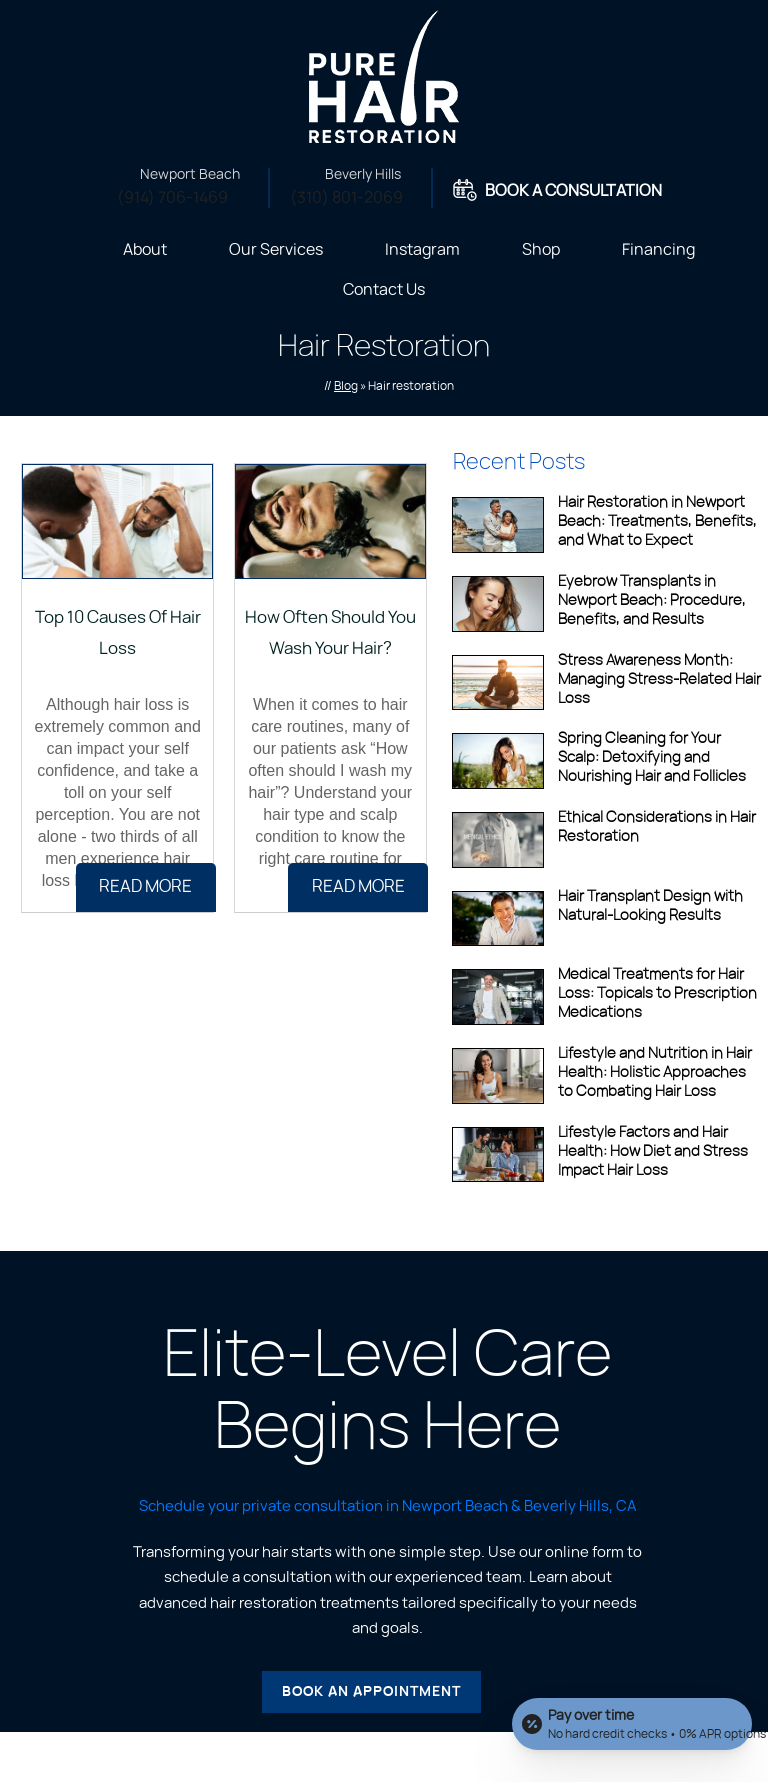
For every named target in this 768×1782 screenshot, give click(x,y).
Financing (658, 250)
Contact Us (384, 290)
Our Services (276, 250)
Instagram (422, 250)
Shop (541, 250)
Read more (145, 886)
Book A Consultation (573, 191)
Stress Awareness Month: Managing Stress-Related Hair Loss (659, 679)
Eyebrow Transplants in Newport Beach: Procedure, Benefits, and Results (652, 600)
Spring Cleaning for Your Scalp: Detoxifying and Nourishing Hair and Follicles (652, 757)
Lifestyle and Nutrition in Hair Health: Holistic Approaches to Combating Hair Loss (655, 1072)
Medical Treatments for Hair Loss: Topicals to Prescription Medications (657, 993)
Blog (346, 386)
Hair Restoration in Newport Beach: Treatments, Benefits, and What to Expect (657, 521)
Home (67, 248)
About (145, 250)
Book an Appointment (371, 1692)
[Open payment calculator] (632, 1724)
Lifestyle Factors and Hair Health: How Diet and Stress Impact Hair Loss (653, 1151)
